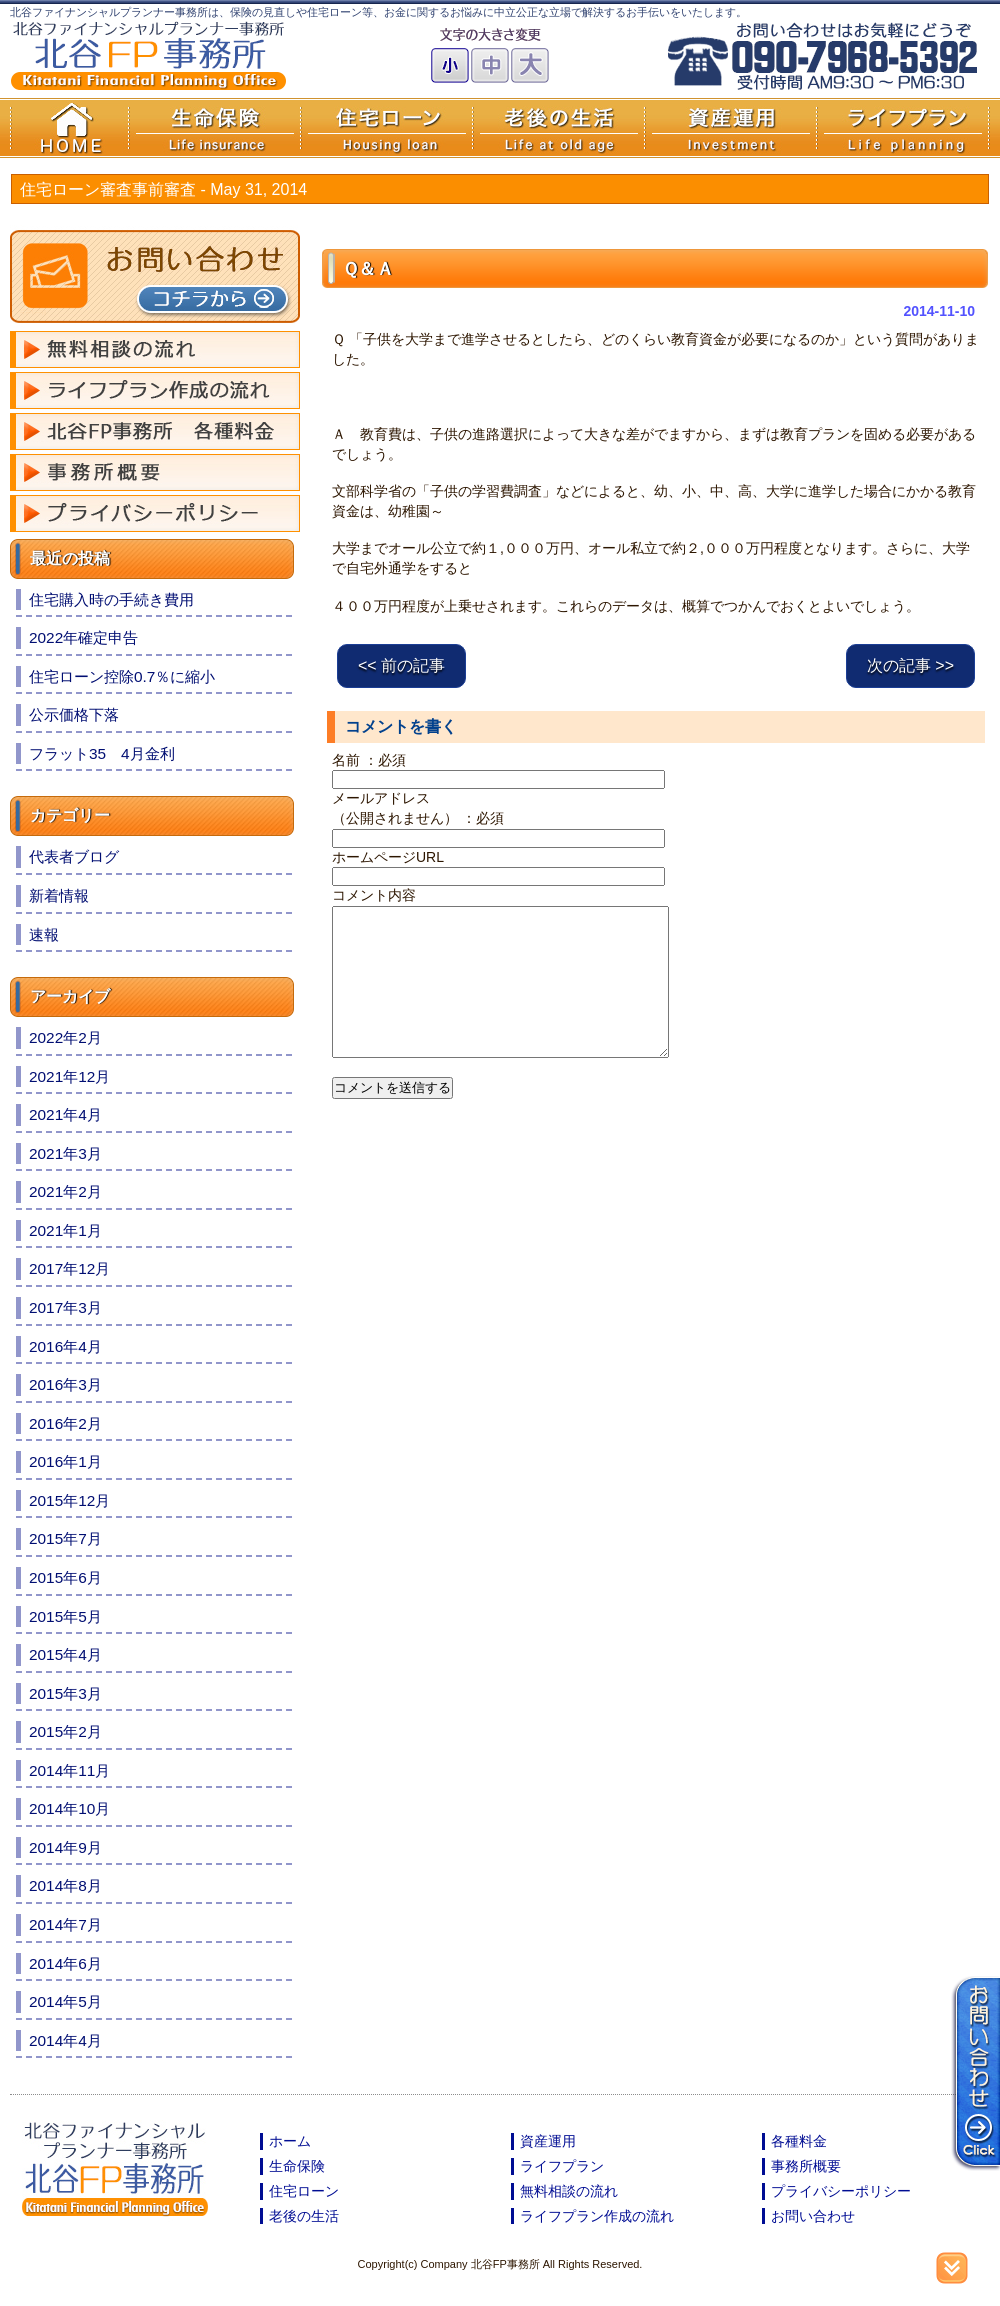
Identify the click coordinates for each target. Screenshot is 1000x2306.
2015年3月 (65, 1693)
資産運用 (548, 2141)
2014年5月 (65, 2001)
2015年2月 (65, 1731)
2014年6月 (65, 1963)
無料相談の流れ (569, 2191)
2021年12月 (69, 1076)
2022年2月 (65, 1037)
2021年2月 (65, 1191)
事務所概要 (806, 2166)
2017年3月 (65, 1307)
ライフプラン (562, 2166)
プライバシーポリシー (841, 2191)
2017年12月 (69, 1268)
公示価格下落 (74, 714)
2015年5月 (65, 1616)
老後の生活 (304, 2216)
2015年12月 (69, 1500)
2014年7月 (65, 1924)
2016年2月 (65, 1423)
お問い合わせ (813, 2216)
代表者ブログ (74, 856)
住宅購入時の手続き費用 (111, 599)
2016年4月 (65, 1346)
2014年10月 (69, 1808)
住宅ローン (304, 2191)
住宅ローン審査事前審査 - (163, 189)
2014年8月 (65, 1885)
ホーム (290, 2141)
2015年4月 (65, 1654)
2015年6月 (65, 1577)
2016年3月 (65, 1384)
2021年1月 (65, 1230)
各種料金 (799, 2141)
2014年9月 (65, 1847)
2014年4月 (65, 2040)
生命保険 (297, 2166)
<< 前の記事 (401, 665)
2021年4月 (65, 1114)
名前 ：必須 (369, 760)
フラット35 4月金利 (102, 753)
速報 (44, 934)
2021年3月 (65, 1153)
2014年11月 (69, 1770)
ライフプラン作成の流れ (597, 2216)
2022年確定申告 (83, 637)
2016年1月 (65, 1461)
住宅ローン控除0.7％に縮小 (122, 676)
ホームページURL (388, 857)
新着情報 (59, 895)
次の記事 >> (910, 665)
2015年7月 (65, 1538)
